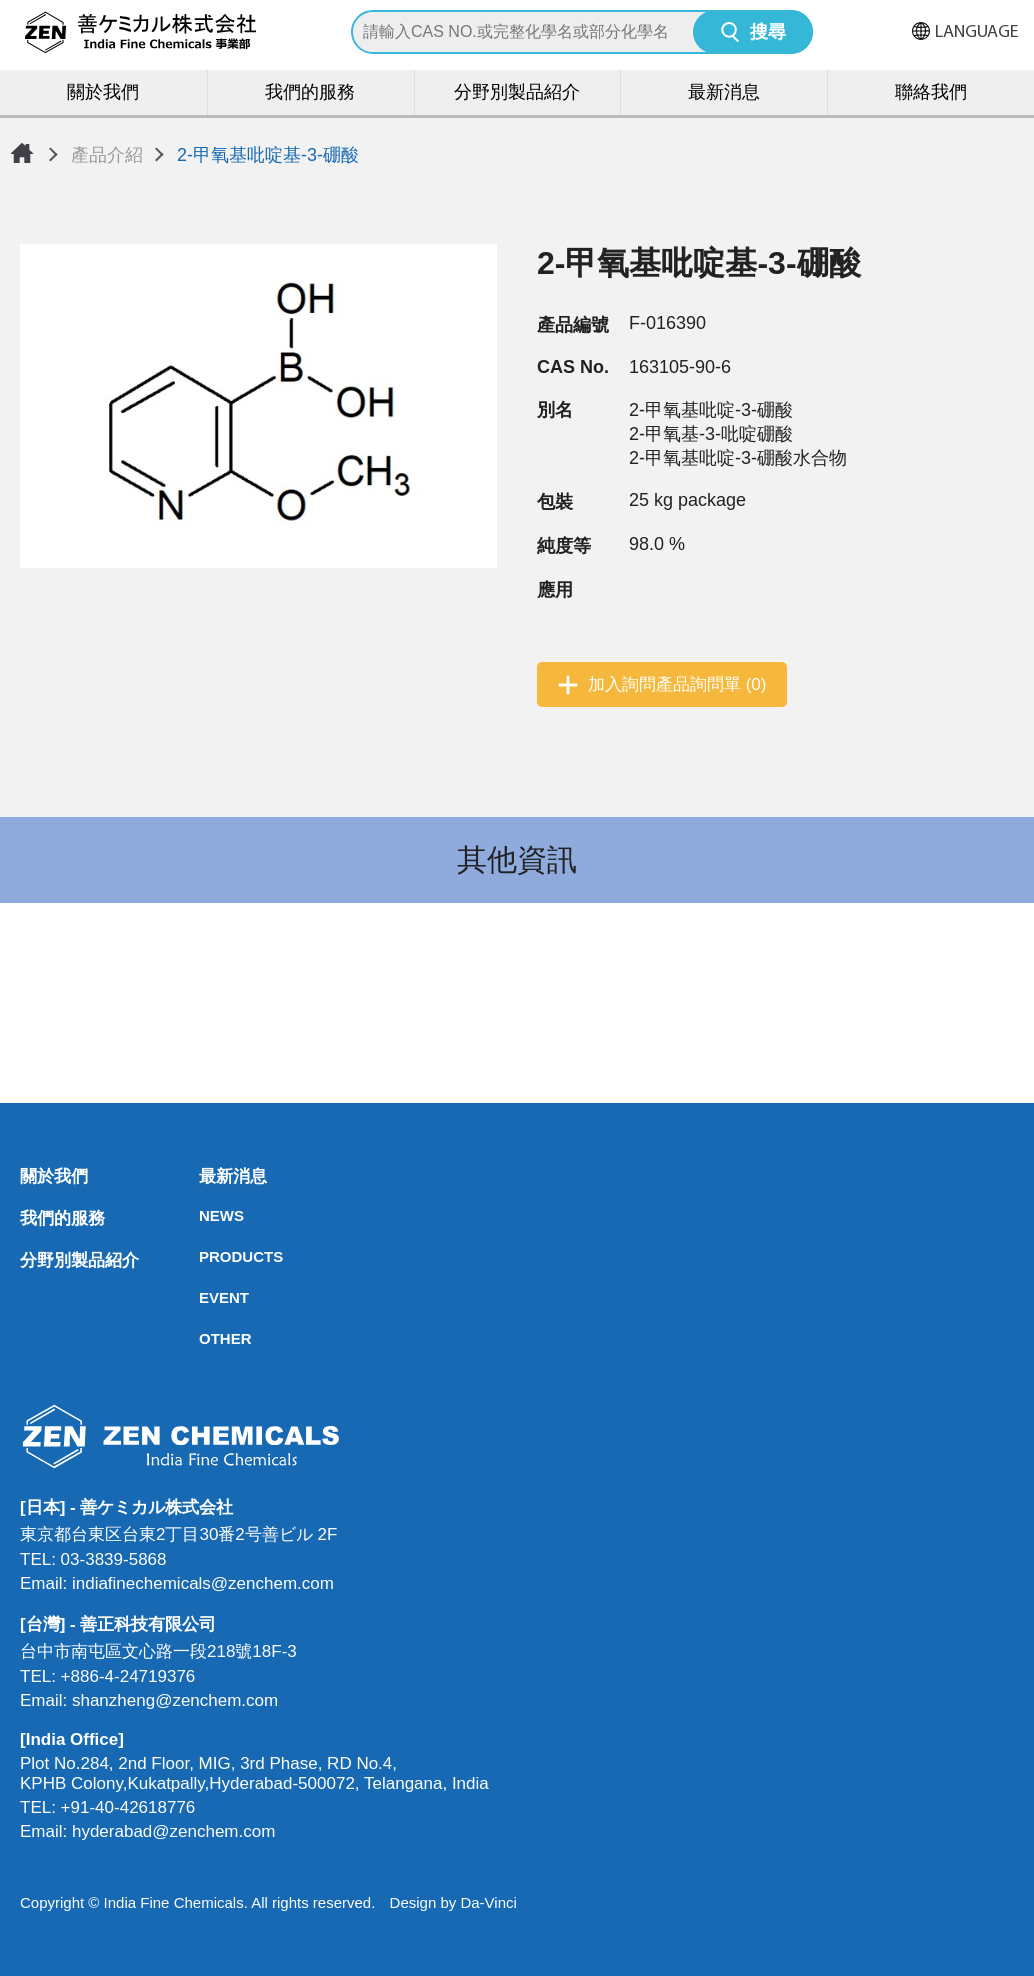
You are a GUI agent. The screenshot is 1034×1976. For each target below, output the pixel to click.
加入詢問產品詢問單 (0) (677, 684)
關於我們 (103, 93)
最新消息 (724, 93)
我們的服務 (310, 93)
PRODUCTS (205, 1256)
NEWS (205, 1215)
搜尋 (768, 33)
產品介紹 (107, 155)
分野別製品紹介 (517, 93)
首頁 (22, 153)
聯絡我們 (931, 93)
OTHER (205, 1338)
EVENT (205, 1297)
